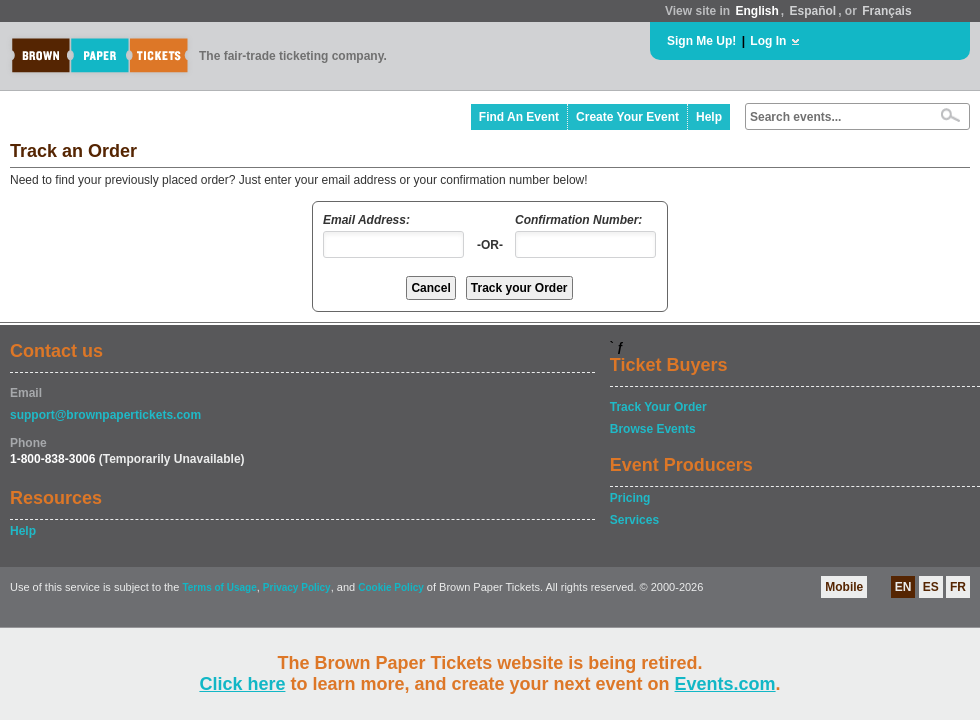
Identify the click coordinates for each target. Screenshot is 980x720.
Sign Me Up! (701, 41)
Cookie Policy (391, 587)
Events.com (725, 684)
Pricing (630, 498)
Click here (242, 684)
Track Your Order (658, 407)
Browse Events (653, 429)
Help (709, 117)
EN (903, 587)
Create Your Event (627, 117)
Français (886, 11)
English (756, 11)
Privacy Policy (297, 587)
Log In (768, 41)
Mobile (844, 587)
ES (931, 587)
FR (958, 587)
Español (813, 11)
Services (634, 520)
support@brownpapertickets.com (105, 415)
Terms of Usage (219, 587)
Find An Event (519, 117)
